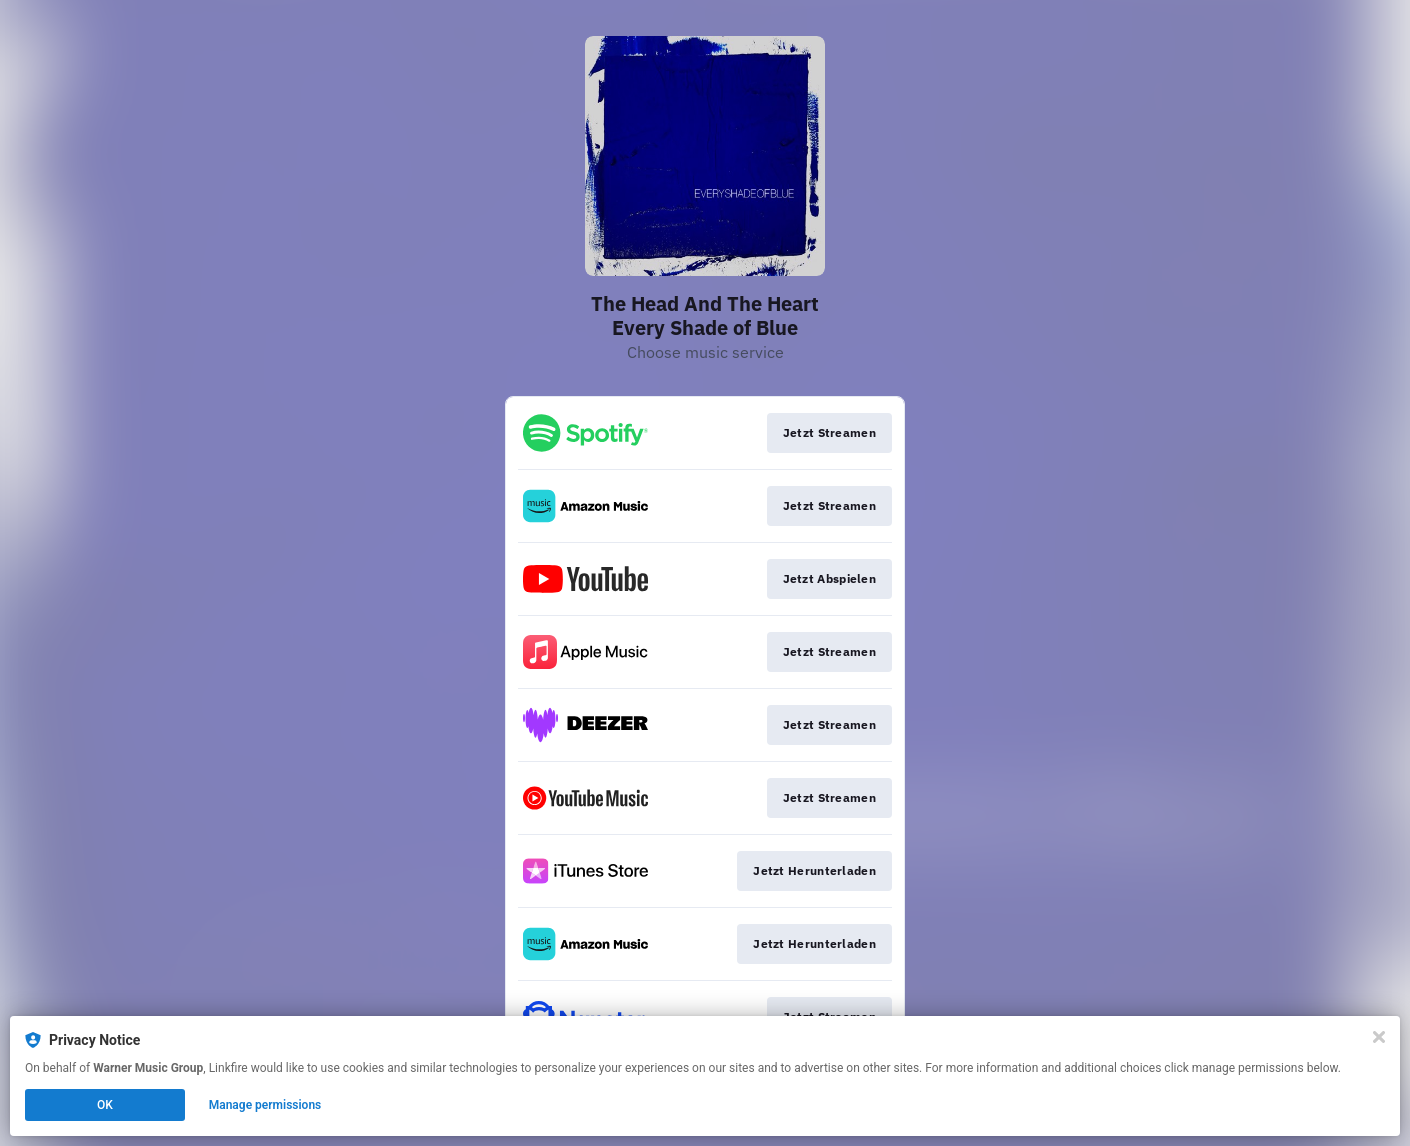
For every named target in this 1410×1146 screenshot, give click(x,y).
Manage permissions (265, 1105)
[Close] (1379, 1037)
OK (105, 1105)
